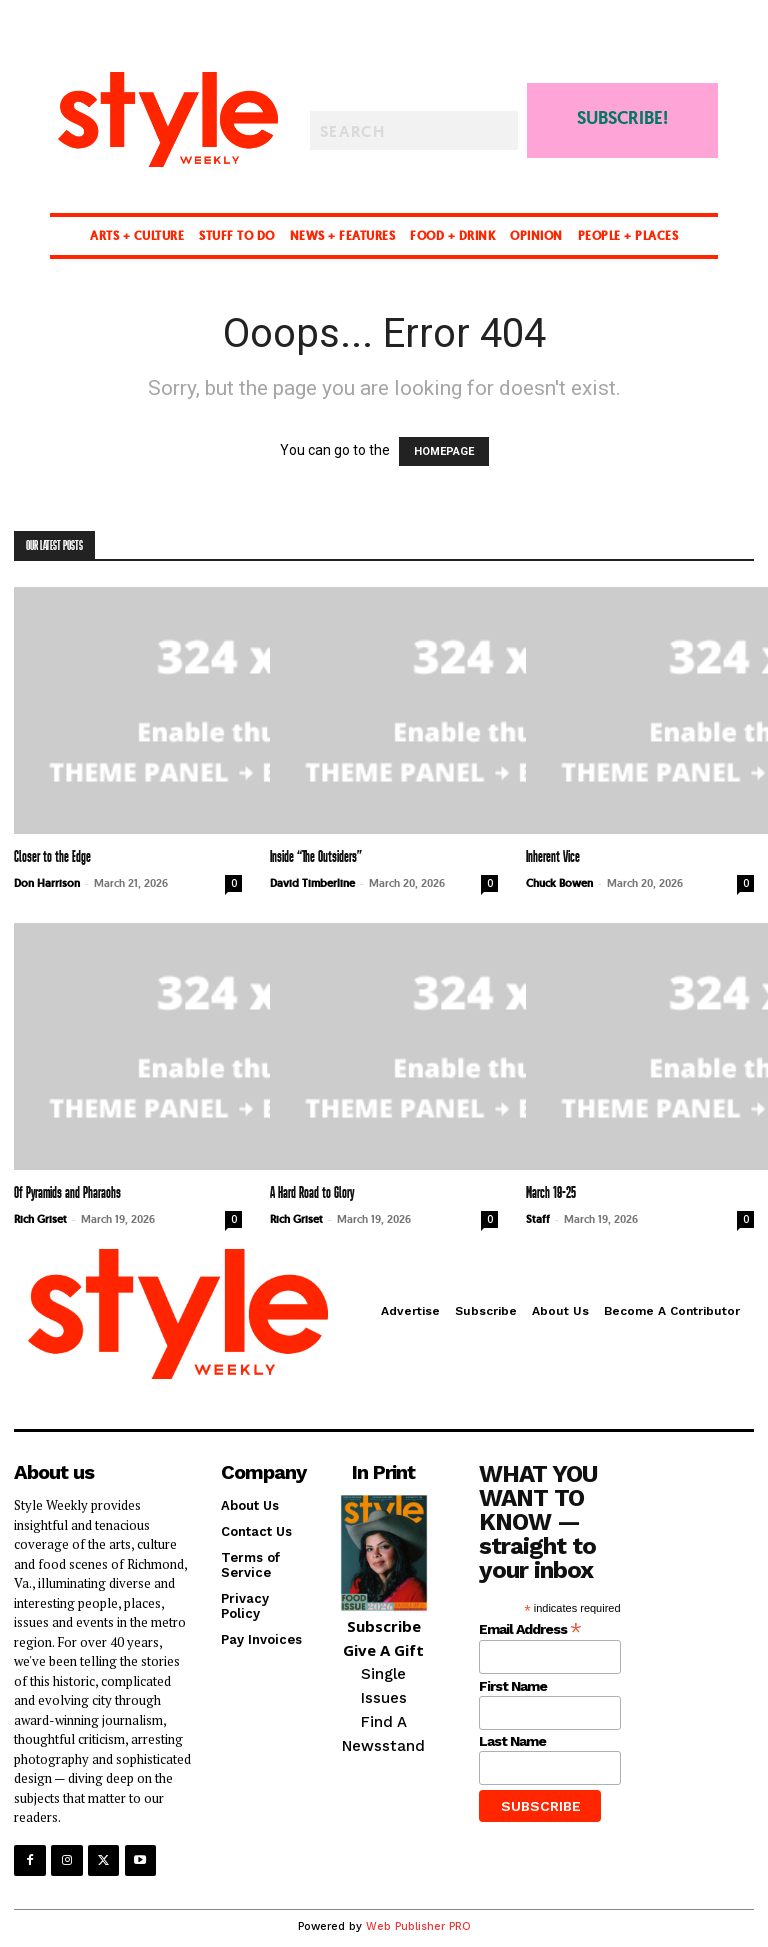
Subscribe (384, 1626)
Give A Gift (383, 1650)
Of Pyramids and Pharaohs (67, 1193)
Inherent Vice (553, 857)
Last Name (512, 1741)
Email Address (530, 1628)
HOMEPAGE (444, 451)
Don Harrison (47, 883)
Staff (538, 1219)
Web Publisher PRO (418, 1925)
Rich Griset (40, 1219)
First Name (513, 1686)
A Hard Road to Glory (312, 1193)
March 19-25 (551, 1193)
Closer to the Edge (52, 857)
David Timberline (312, 883)
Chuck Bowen (559, 883)
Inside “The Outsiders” (316, 857)
